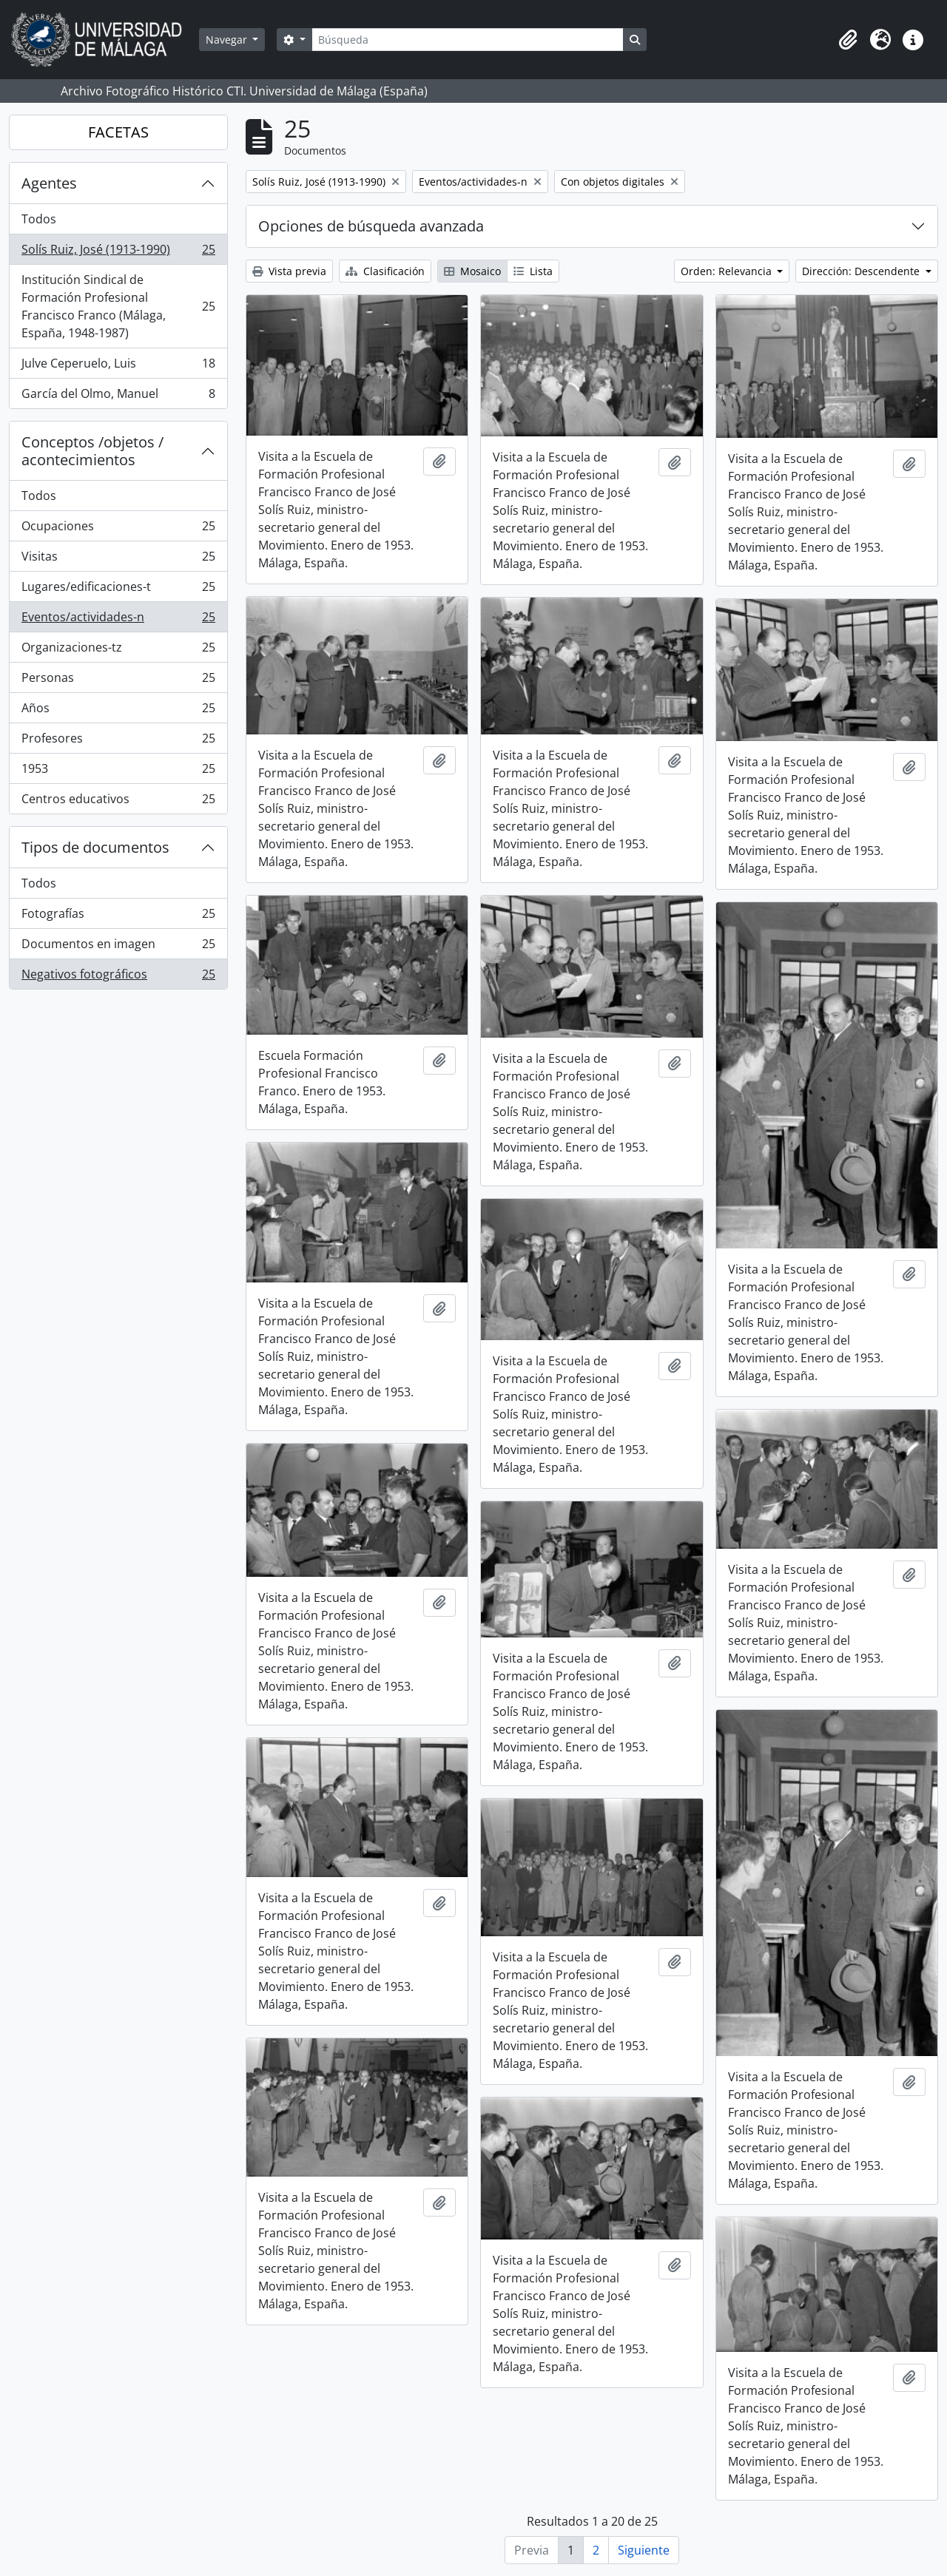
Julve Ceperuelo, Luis (118, 366)
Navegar (228, 40)
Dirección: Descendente (862, 271)
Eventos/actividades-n (118, 620)
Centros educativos (118, 802)
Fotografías (118, 917)
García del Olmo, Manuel (118, 396)
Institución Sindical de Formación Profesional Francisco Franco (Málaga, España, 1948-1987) (118, 306)
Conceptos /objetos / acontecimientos (92, 451)
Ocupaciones (118, 529)
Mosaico (472, 271)
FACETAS (118, 132)
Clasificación (385, 271)
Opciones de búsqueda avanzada (371, 226)
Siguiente (644, 2550)
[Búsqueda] (467, 39)
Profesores (118, 741)
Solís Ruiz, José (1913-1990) (118, 252)
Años (118, 711)
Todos (38, 219)
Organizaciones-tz (118, 650)
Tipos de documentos (95, 847)
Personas (118, 681)
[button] (848, 40)
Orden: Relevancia (728, 271)
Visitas (118, 559)
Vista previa (289, 271)
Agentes (49, 183)
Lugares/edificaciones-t (118, 590)
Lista (533, 271)
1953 (118, 772)
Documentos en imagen (118, 947)
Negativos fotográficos (118, 977)
